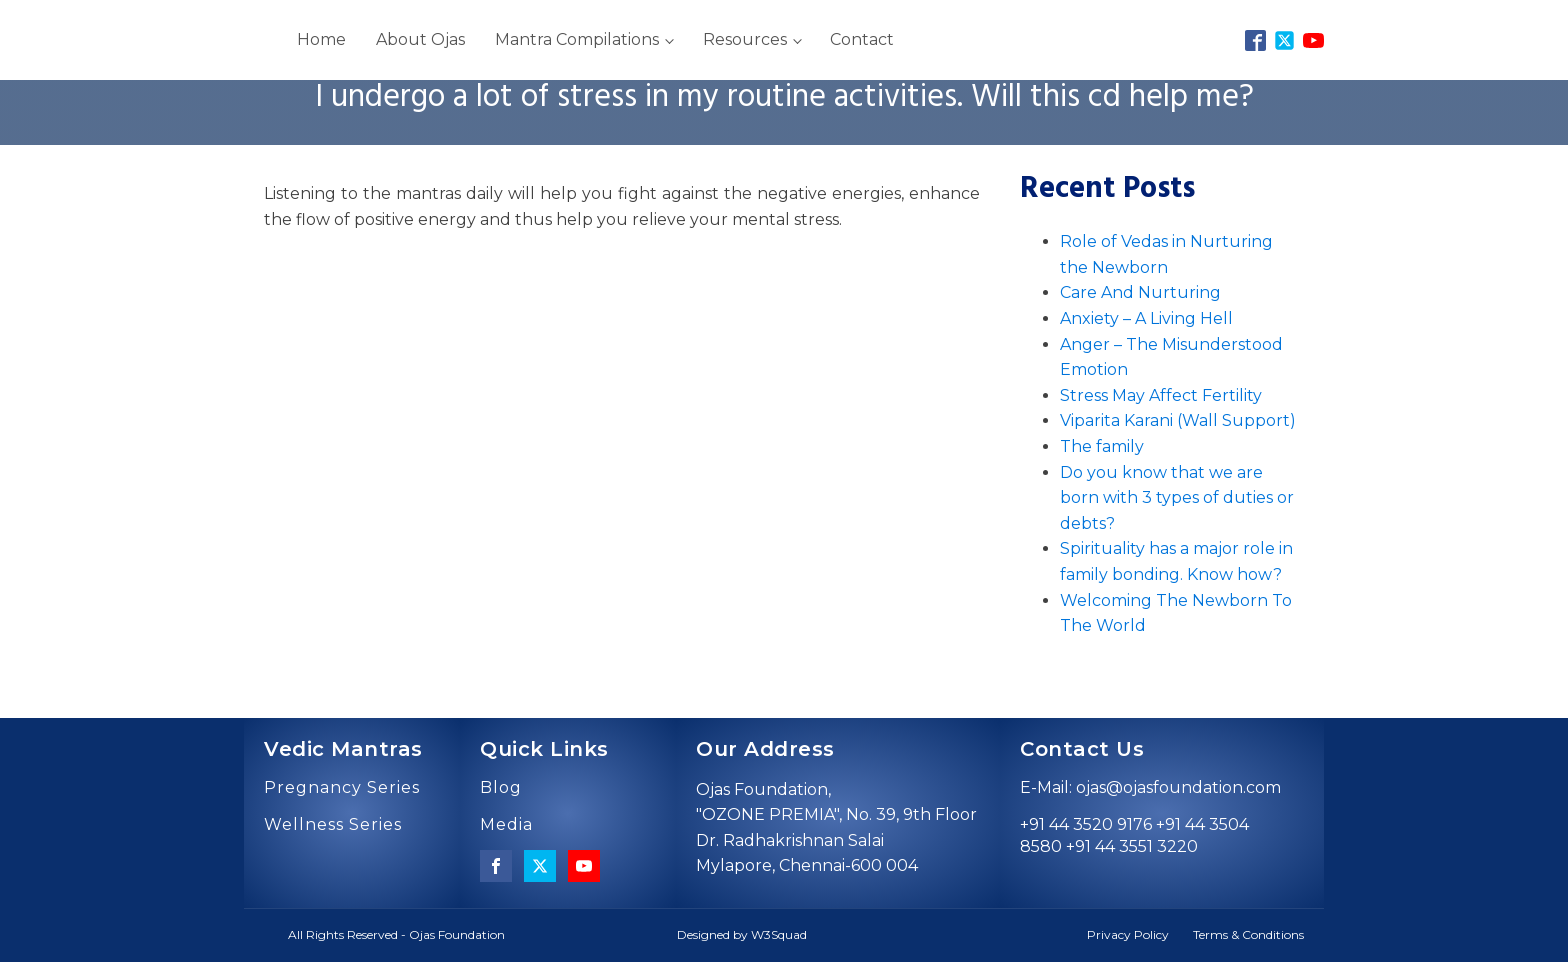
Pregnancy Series (342, 788)
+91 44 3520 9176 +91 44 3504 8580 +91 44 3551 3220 (1134, 835)
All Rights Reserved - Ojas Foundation (396, 934)
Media (506, 825)
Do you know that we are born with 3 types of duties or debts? (1177, 498)
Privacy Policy (1128, 934)
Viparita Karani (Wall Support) (1178, 420)
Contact (862, 39)
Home (321, 39)
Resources (745, 39)
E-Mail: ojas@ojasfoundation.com (1150, 787)
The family (1102, 446)
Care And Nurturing (1140, 292)
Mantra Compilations (577, 39)
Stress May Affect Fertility (1161, 395)
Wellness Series (333, 825)
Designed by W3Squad (742, 934)
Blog (501, 788)
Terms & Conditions (1248, 934)
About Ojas (420, 39)
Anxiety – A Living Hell (1146, 318)
